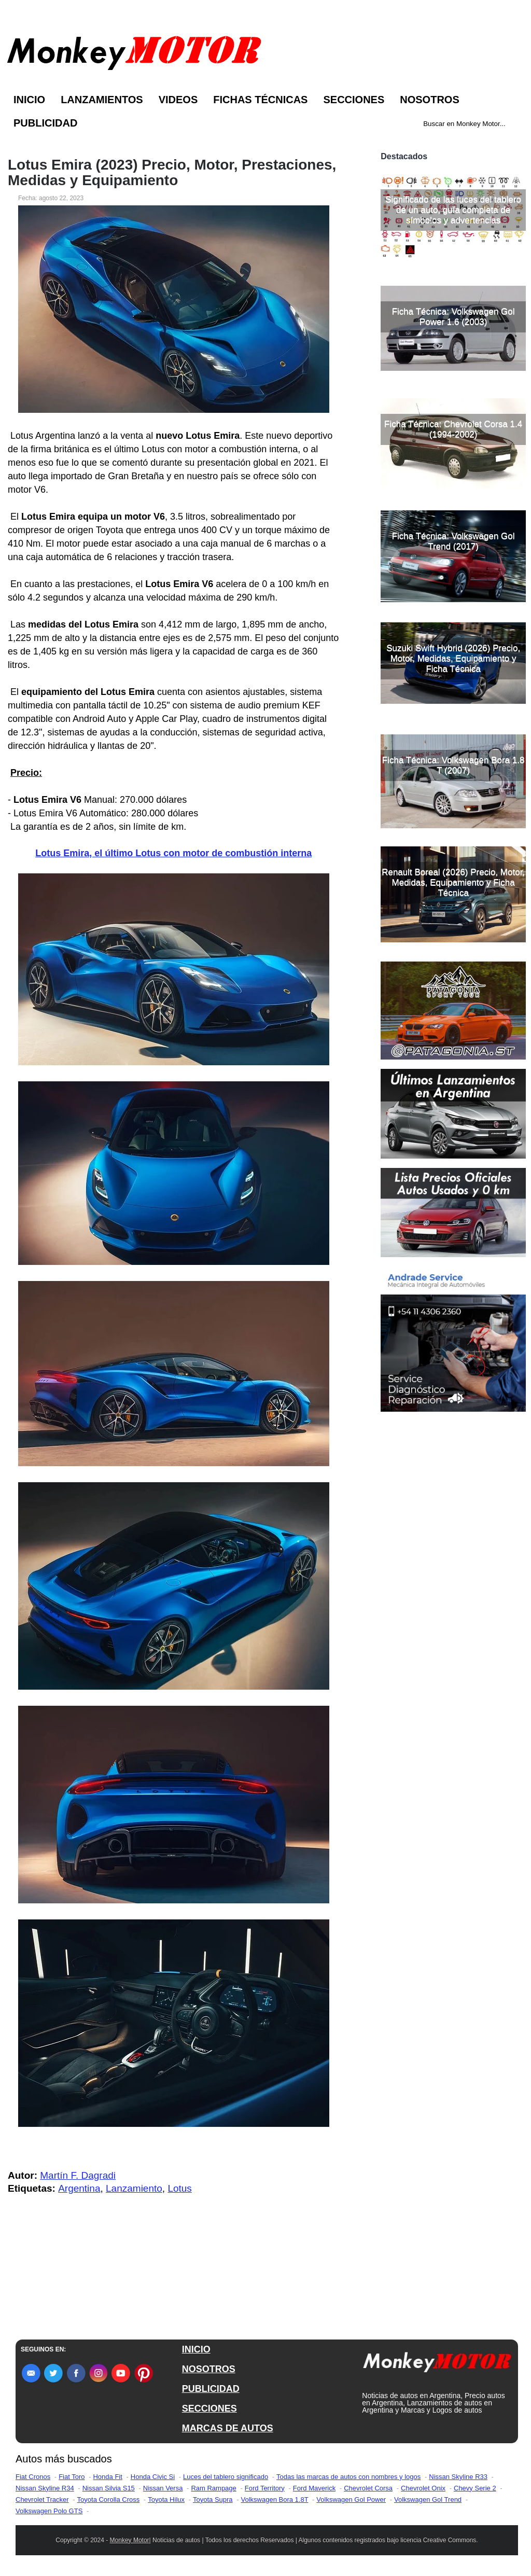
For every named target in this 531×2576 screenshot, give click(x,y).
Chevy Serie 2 (475, 2488)
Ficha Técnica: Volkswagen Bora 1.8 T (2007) (453, 765)
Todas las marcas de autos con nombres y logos (348, 2477)
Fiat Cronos (33, 2477)
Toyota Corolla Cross (108, 2499)
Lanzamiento (134, 2188)
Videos (178, 99)
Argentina (79, 2188)
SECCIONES (209, 2408)
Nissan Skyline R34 (45, 2488)
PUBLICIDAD (211, 2389)
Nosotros (429, 99)
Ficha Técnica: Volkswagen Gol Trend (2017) (453, 541)
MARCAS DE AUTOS (227, 2428)
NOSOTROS (208, 2369)
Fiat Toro (72, 2477)
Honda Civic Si (153, 2477)
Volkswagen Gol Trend (428, 2499)
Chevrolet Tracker (42, 2499)
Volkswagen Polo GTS (49, 2511)
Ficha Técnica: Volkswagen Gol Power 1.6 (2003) (453, 317)
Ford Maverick (314, 2488)
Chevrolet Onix (423, 2488)
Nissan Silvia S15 (108, 2488)
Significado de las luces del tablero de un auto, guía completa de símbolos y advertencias (453, 209)
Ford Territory (265, 2488)
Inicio (29, 99)
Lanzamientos (102, 99)
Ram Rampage (213, 2488)
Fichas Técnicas (260, 99)
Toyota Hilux (166, 2499)
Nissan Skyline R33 (458, 2477)
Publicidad (45, 123)
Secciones (353, 99)
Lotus (179, 2188)
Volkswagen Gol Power (351, 2499)
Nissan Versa (163, 2488)
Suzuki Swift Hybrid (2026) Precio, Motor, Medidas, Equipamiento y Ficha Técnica (453, 658)
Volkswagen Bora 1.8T (275, 2499)
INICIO (196, 2349)
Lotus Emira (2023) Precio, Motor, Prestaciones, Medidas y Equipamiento (172, 172)
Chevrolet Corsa (368, 2488)
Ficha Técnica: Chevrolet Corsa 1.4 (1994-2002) (453, 429)
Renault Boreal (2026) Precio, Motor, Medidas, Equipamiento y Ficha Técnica (453, 882)
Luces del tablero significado (225, 2477)
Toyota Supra (213, 2499)
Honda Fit (107, 2477)
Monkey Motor (129, 2540)
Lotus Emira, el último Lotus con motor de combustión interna (173, 853)
